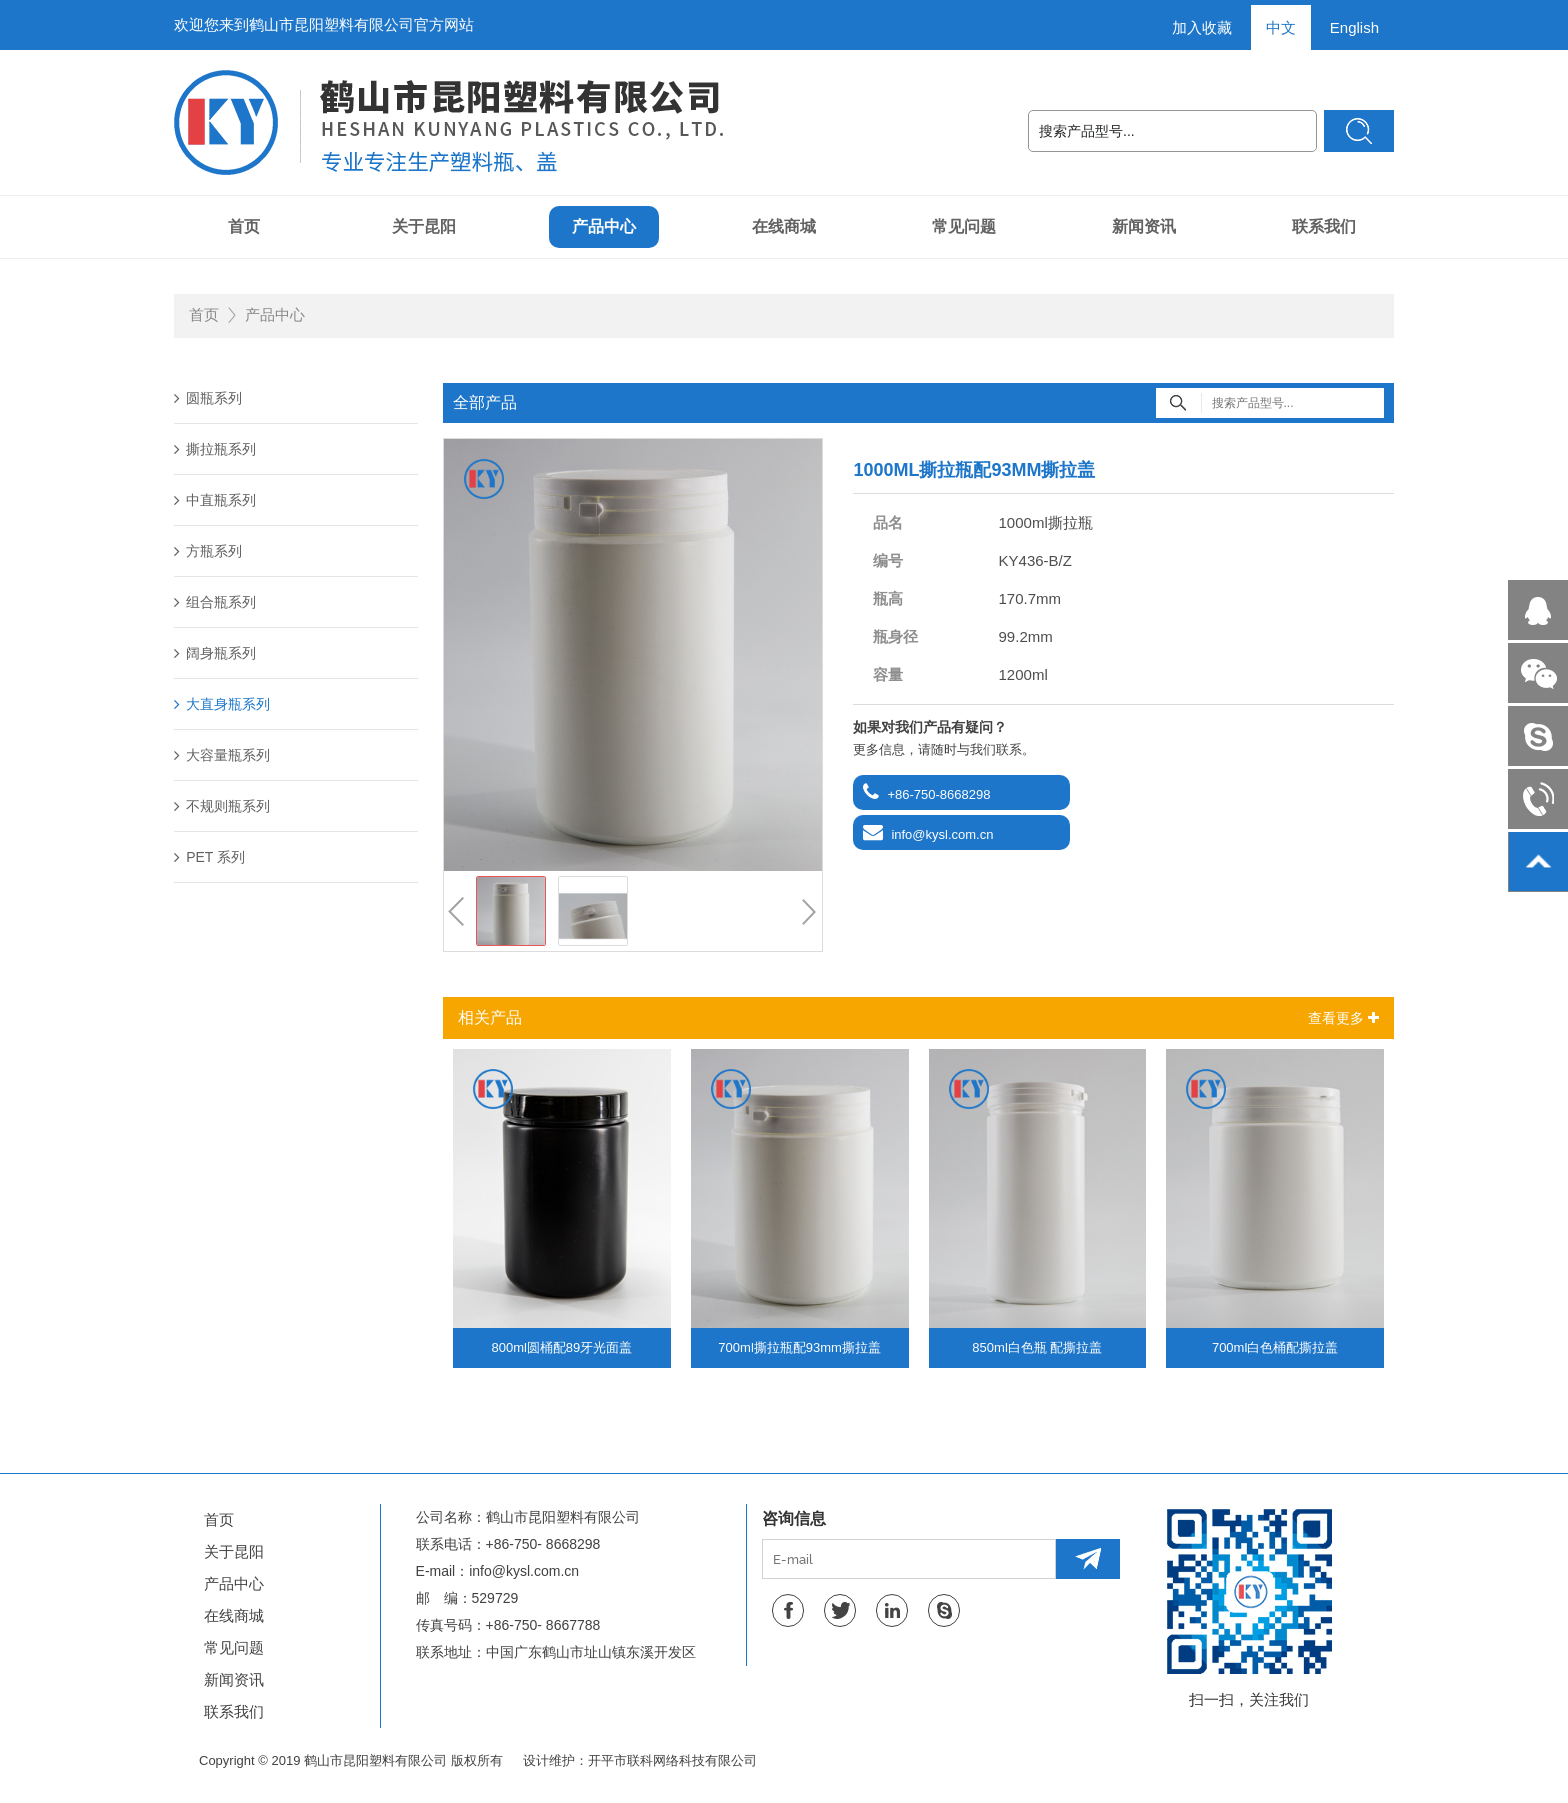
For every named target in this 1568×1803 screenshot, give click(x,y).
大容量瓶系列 (222, 755)
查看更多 (1343, 1018)
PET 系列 (209, 857)
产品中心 (604, 226)
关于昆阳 (424, 226)
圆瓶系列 (208, 398)
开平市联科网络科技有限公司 (672, 1760)
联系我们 (1324, 226)
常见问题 (964, 226)
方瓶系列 (208, 551)
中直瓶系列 (215, 500)
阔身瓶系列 (215, 653)
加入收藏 (1202, 27)
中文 (1281, 27)
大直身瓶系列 (222, 704)
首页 (244, 226)
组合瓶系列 (215, 602)
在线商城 (784, 226)
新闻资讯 (1144, 226)
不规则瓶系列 (222, 806)
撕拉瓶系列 (215, 449)
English (1354, 27)
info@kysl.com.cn (942, 834)
